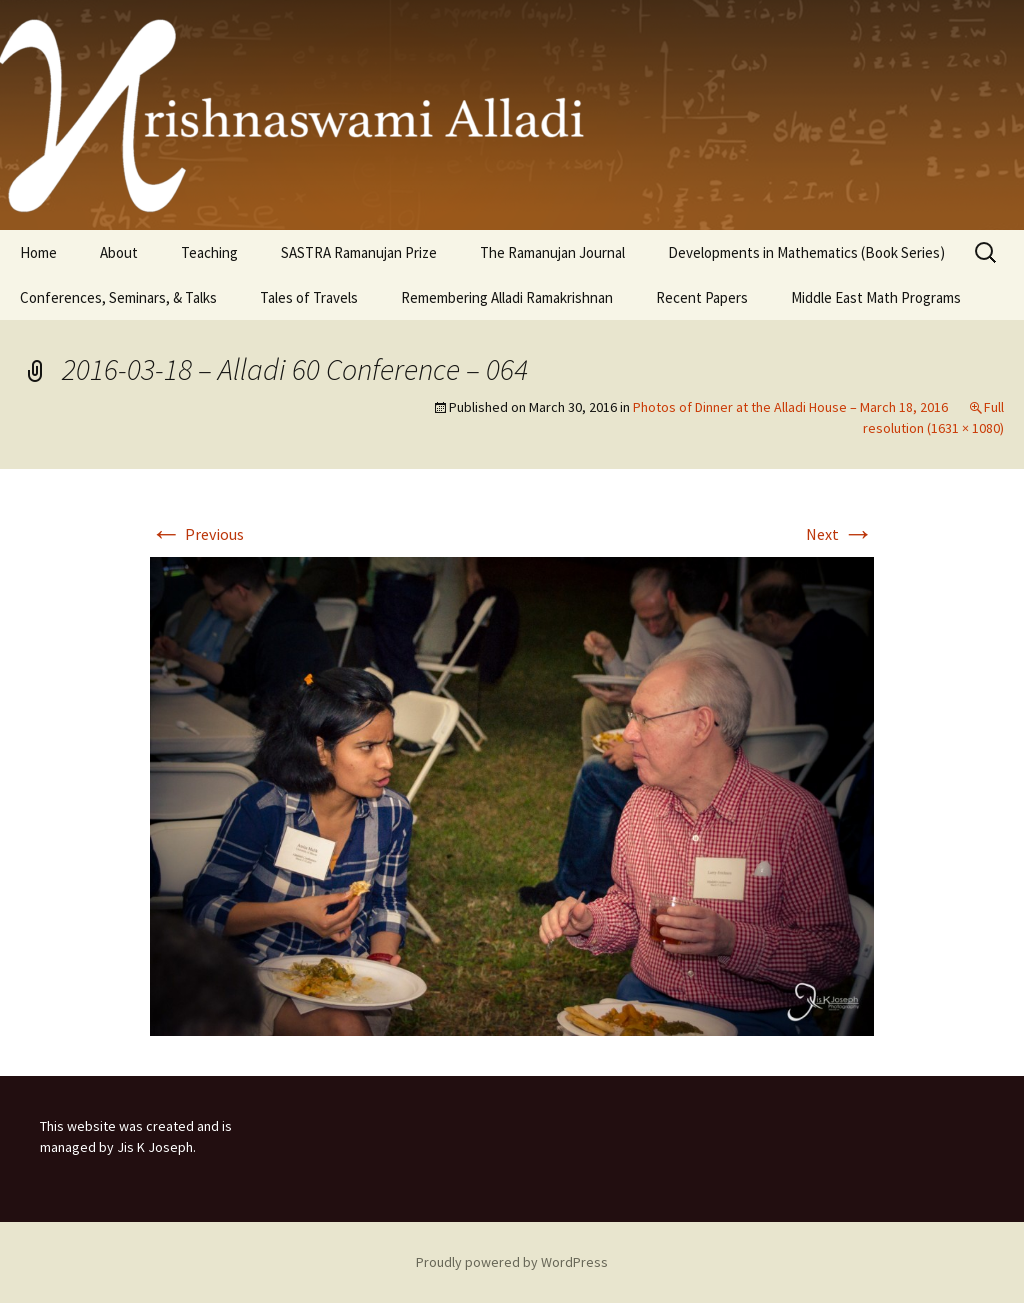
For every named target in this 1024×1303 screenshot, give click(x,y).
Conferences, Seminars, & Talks (118, 297)
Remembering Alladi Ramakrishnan (507, 297)
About (119, 252)
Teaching (209, 252)
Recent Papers (702, 297)
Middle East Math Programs (876, 297)
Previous (197, 534)
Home (38, 252)
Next (840, 534)
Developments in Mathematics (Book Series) (806, 252)
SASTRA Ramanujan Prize (359, 252)
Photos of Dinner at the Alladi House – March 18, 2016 (790, 407)
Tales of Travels (309, 297)
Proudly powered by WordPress (512, 1262)
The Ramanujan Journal (552, 252)
